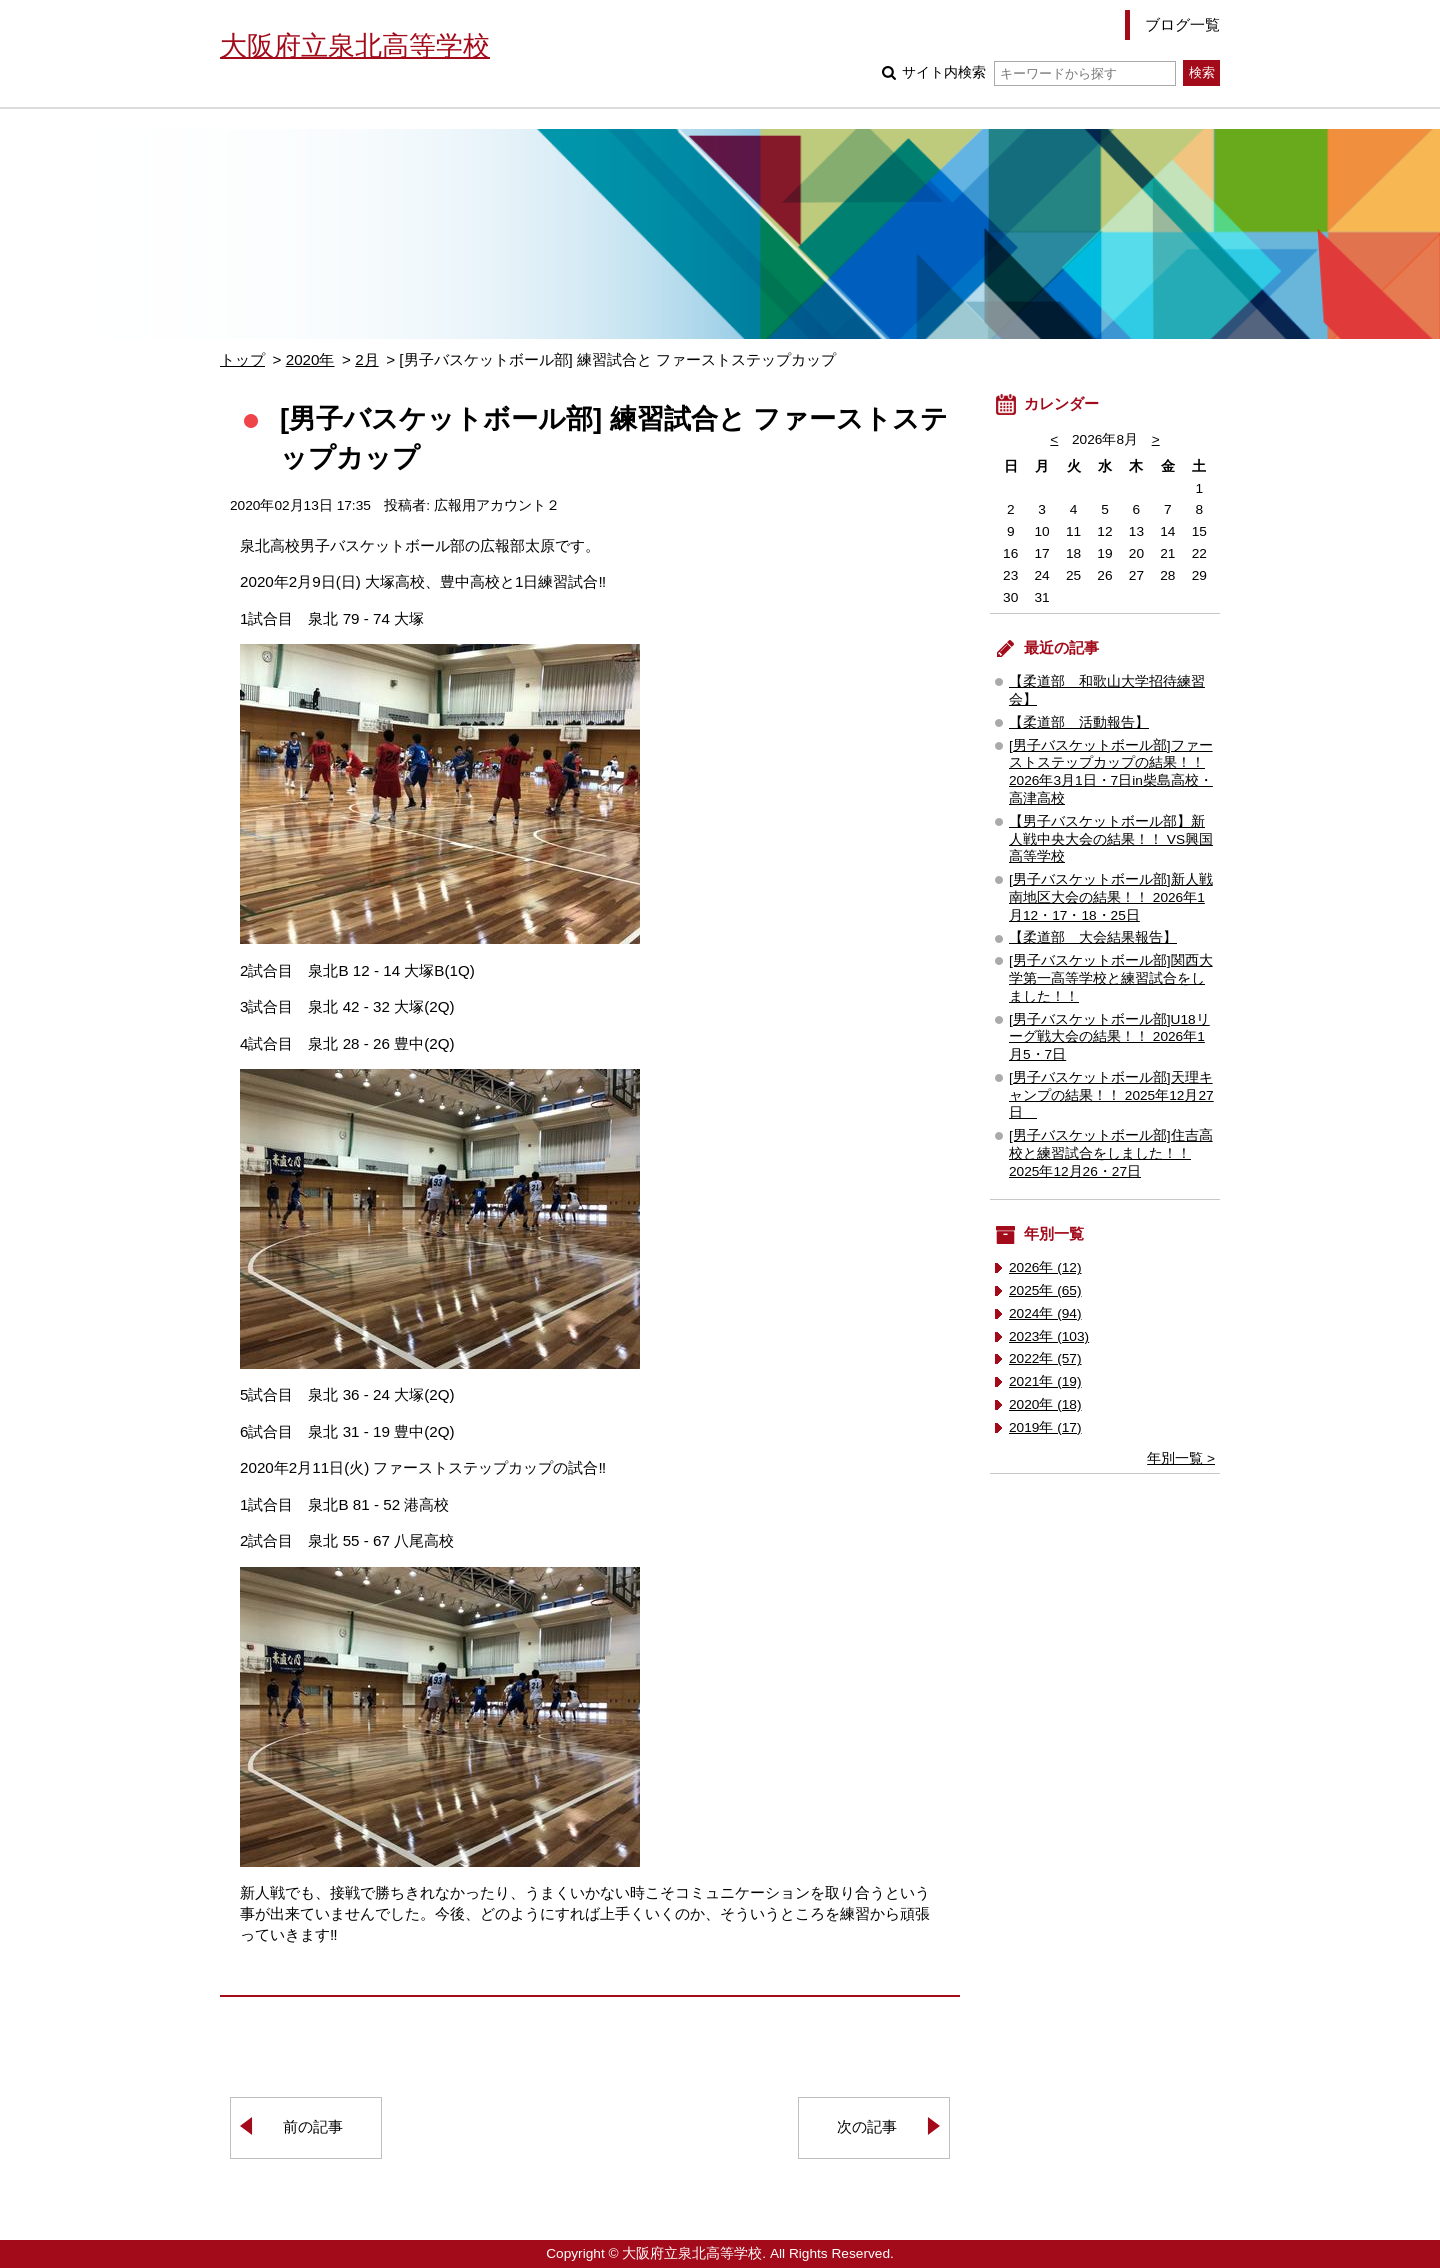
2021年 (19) (1045, 1381)
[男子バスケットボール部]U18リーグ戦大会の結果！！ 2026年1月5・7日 (1109, 1037)
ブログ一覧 (1182, 24)
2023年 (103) (1049, 1336)
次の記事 (867, 2126)
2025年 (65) (1045, 1290)
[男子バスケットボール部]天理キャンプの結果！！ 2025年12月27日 (1111, 1095)
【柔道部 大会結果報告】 (1093, 937)
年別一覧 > (1181, 1458)
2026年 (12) (1045, 1267)
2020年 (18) (1045, 1404)
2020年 (310, 359)
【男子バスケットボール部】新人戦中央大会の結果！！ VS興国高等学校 (1111, 839)
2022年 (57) (1045, 1358)
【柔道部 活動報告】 (1079, 722)
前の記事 (313, 2126)
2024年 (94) (1045, 1313)
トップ (242, 359)
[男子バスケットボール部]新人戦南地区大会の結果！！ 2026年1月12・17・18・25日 (1111, 897)
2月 (366, 359)
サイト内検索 (1038, 72)
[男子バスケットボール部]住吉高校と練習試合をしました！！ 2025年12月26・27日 (1111, 1153)
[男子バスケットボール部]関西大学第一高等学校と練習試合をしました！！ (1111, 978)
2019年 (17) (1045, 1427)
